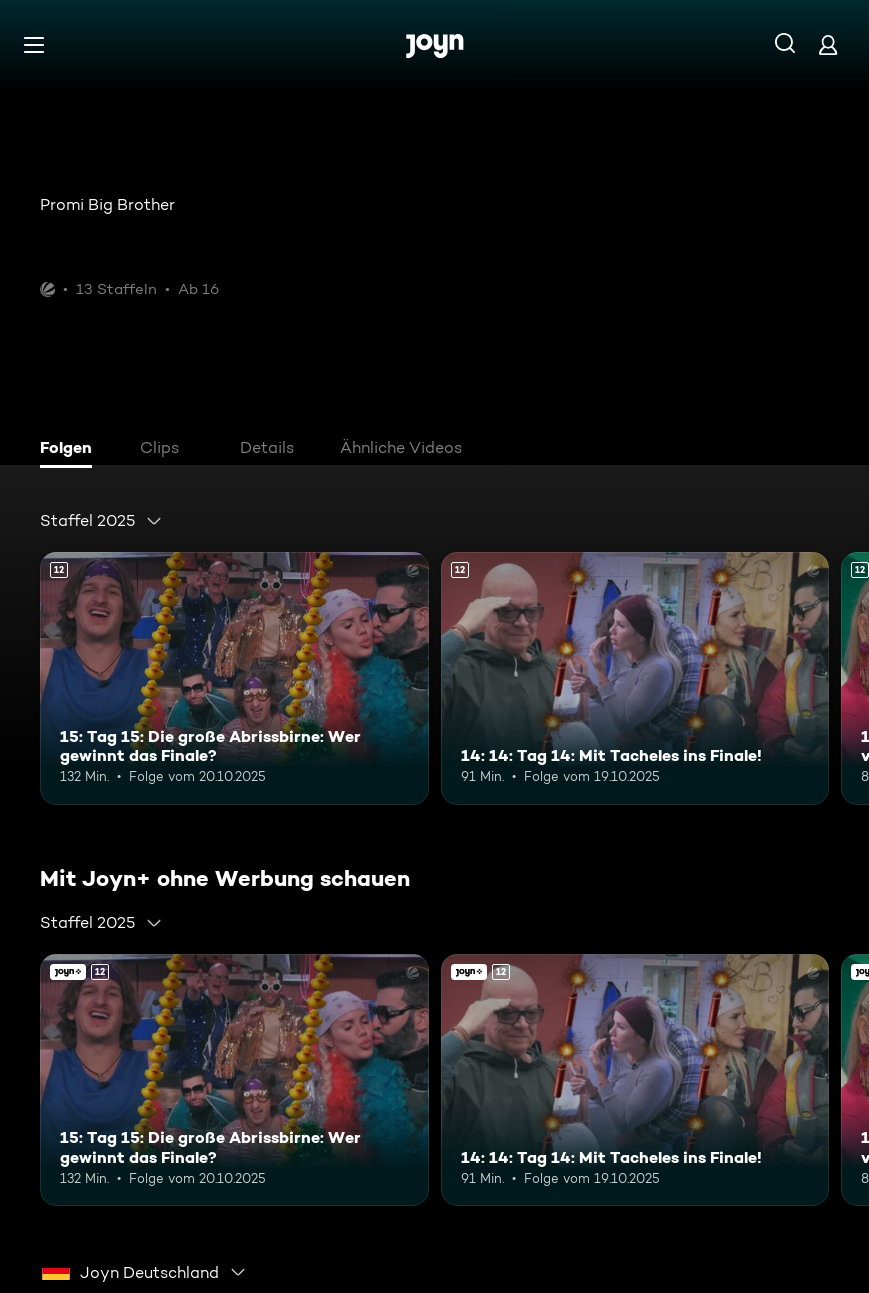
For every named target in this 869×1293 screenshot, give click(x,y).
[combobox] (101, 521)
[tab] (71, 450)
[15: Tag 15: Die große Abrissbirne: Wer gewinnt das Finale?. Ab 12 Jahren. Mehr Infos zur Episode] (234, 678)
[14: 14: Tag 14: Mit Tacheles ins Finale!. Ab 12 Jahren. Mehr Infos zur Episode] (635, 678)
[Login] (828, 44)
